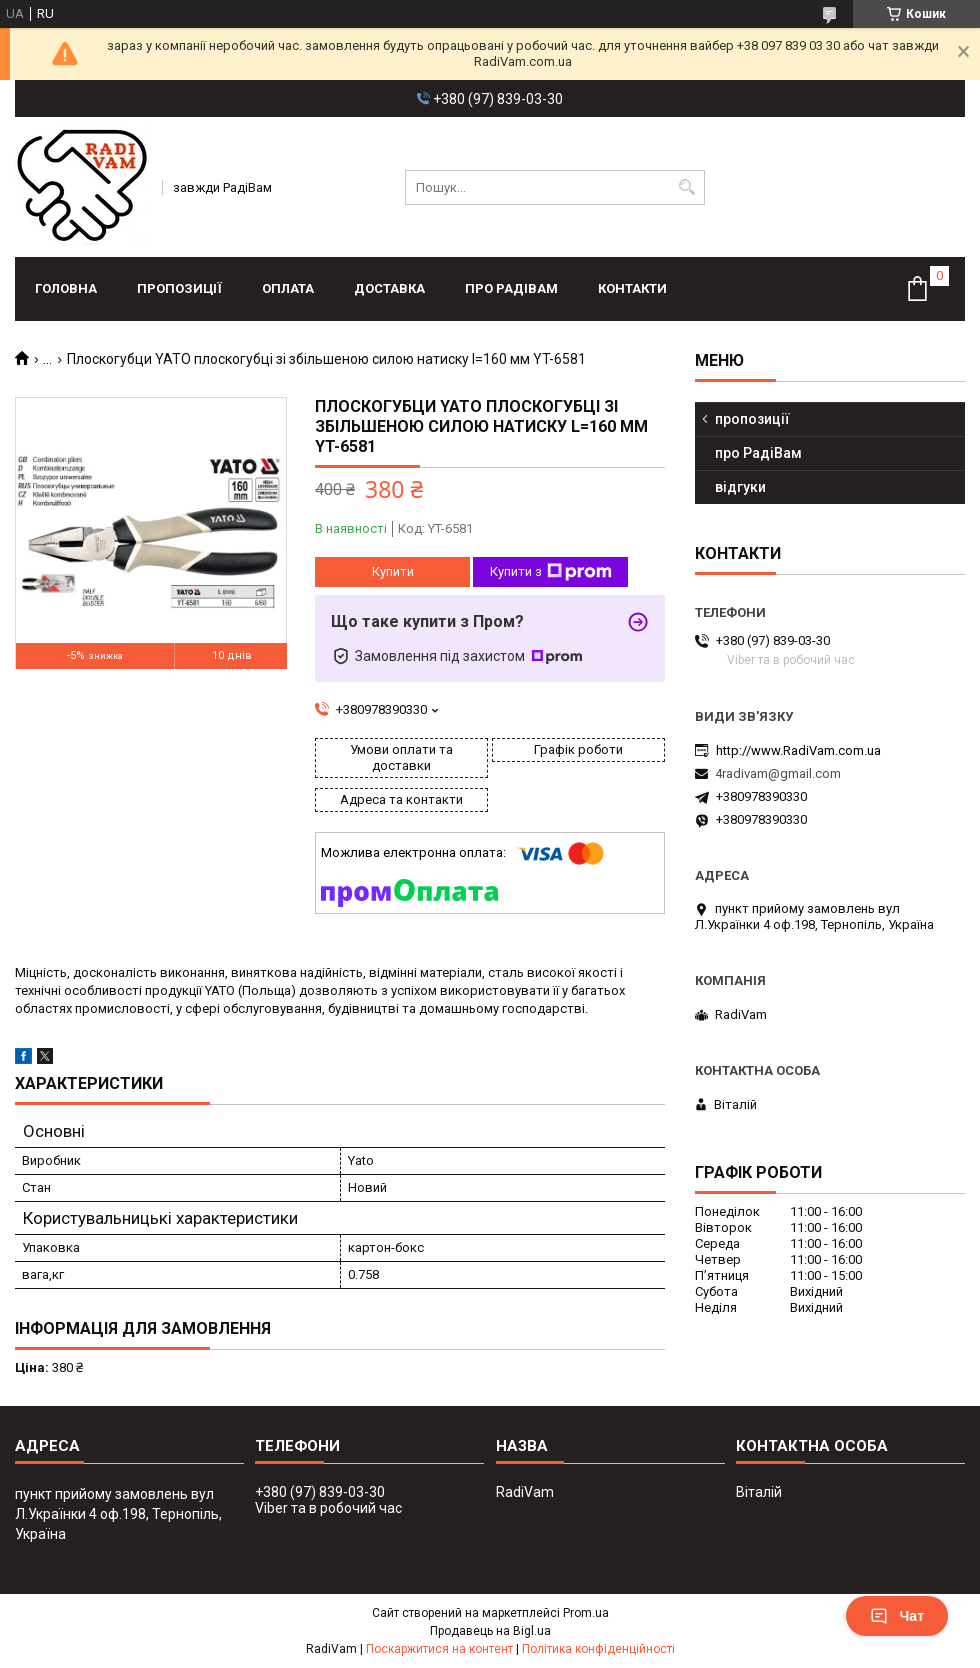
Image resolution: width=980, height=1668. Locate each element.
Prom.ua (586, 1613)
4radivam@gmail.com (778, 773)
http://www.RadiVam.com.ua (798, 750)
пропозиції (179, 288)
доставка (389, 288)
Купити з (551, 572)
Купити (393, 571)
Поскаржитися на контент (439, 1649)
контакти (632, 288)
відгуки (740, 487)
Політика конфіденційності (598, 1649)
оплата (288, 288)
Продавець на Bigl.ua (490, 1631)
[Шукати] (687, 187)
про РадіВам (511, 288)
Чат (897, 1616)
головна (66, 288)
